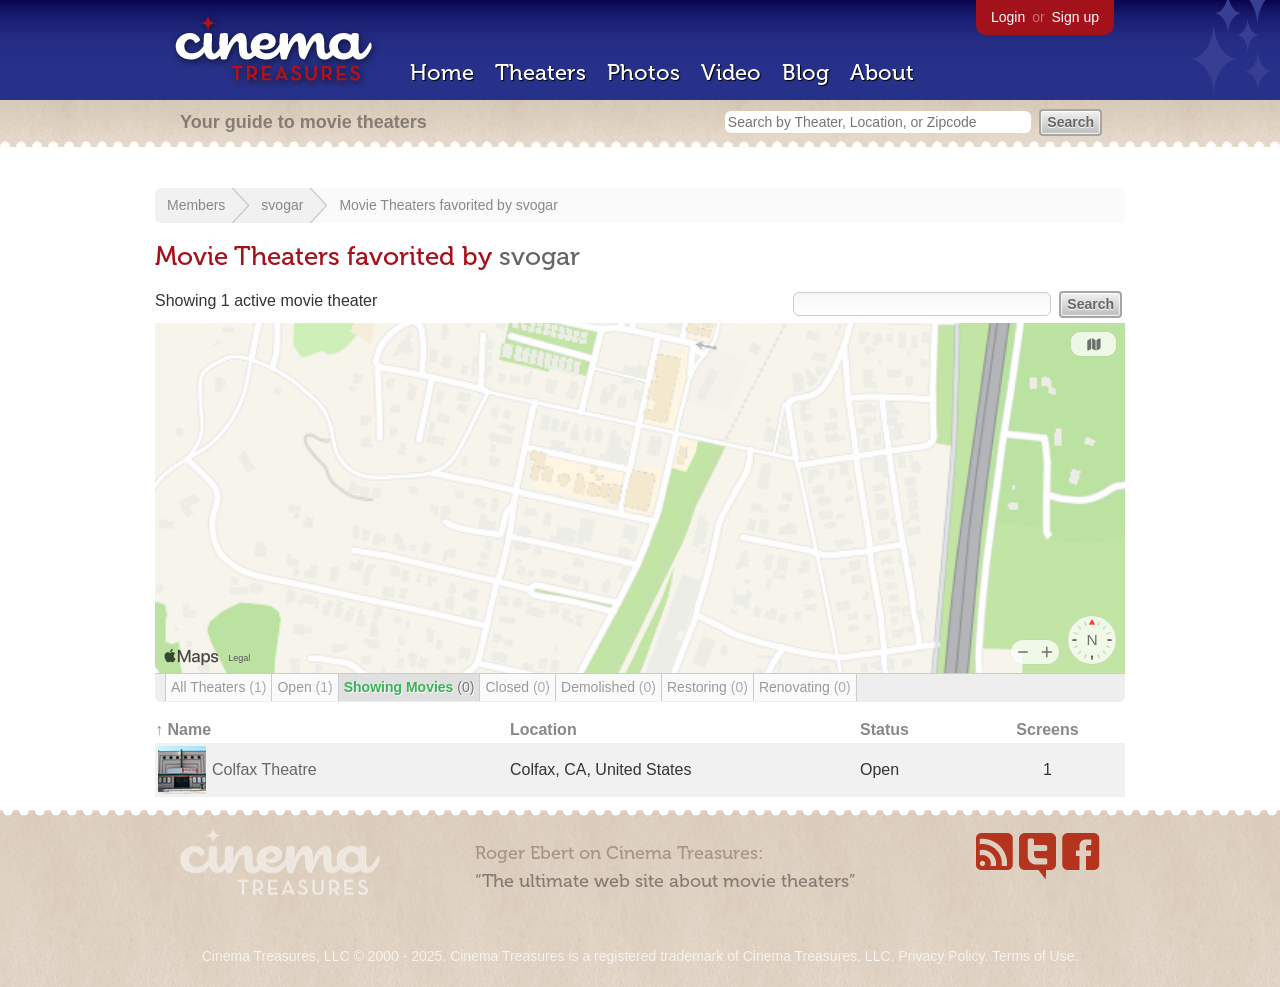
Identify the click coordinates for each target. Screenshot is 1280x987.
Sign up (1075, 17)
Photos (643, 72)
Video (731, 72)
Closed (517, 687)
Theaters (540, 72)
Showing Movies (409, 687)
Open (304, 687)
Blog (805, 72)
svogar (282, 205)
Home (442, 72)
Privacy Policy (941, 956)
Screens (1047, 729)
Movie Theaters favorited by (427, 205)
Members (196, 205)
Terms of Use (1033, 956)
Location (543, 729)
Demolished (608, 687)
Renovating (805, 687)
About (882, 72)
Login (1008, 17)
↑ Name (183, 729)
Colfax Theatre (264, 769)
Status (884, 729)
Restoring (707, 687)
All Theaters (218, 687)
